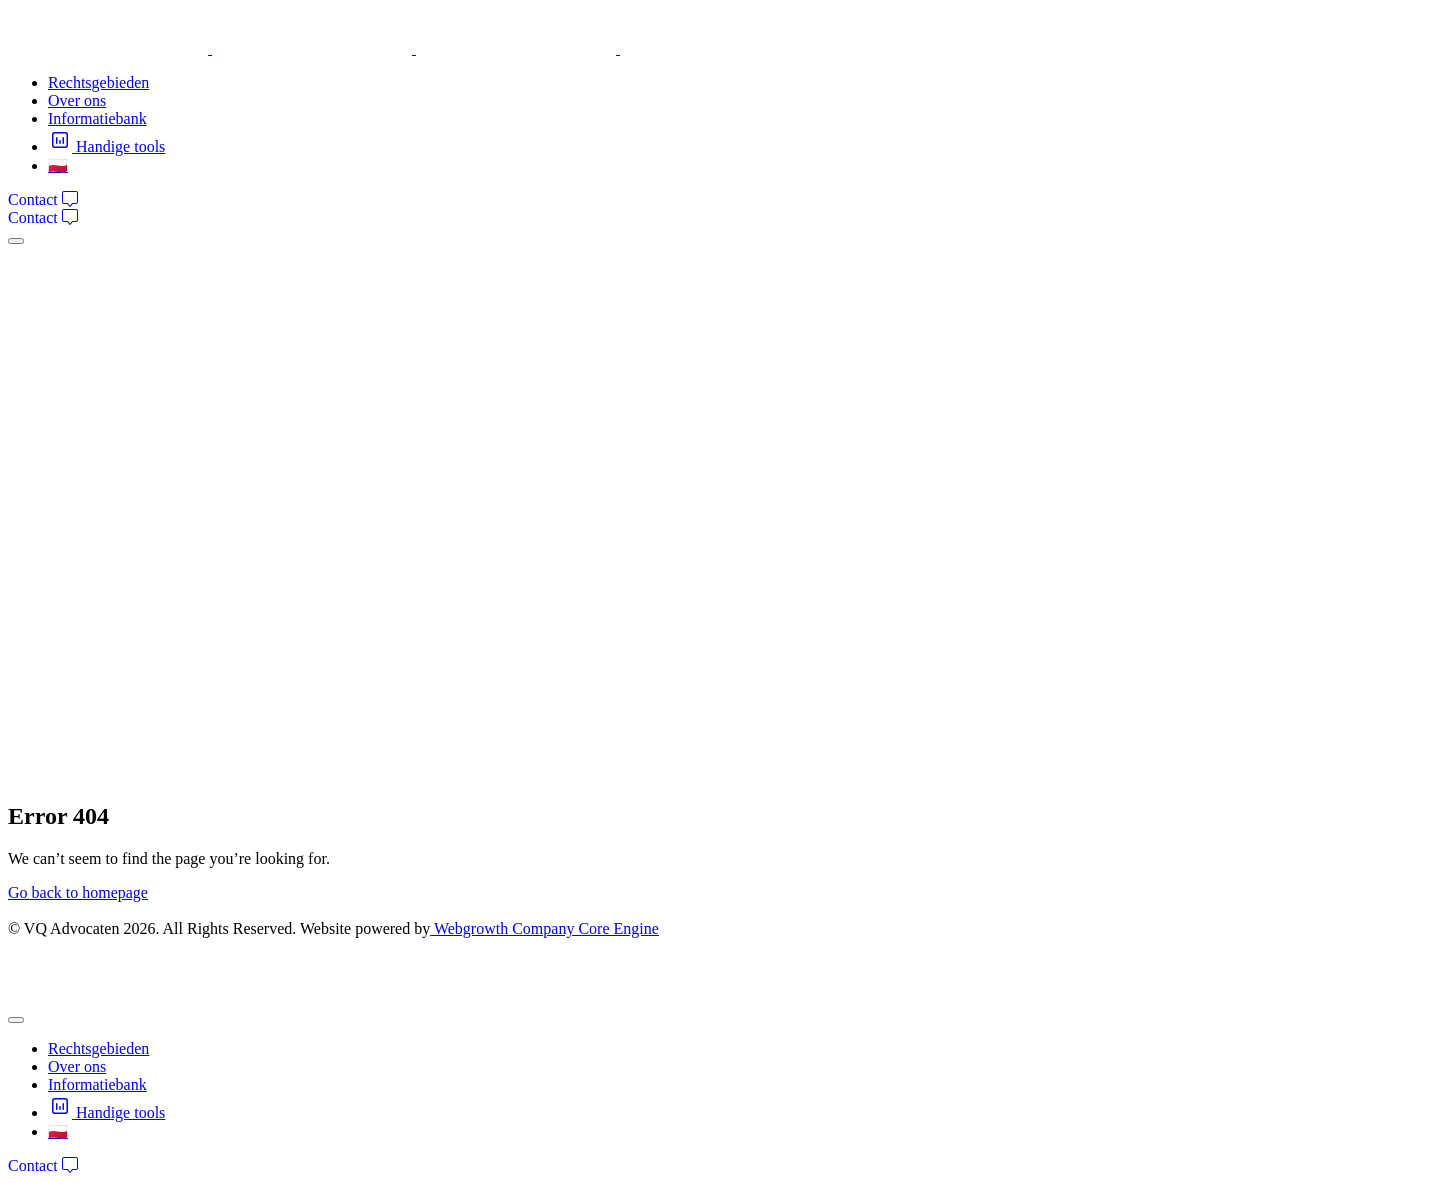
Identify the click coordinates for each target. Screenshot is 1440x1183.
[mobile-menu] (16, 241)
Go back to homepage (78, 892)
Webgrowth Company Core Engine (544, 928)
